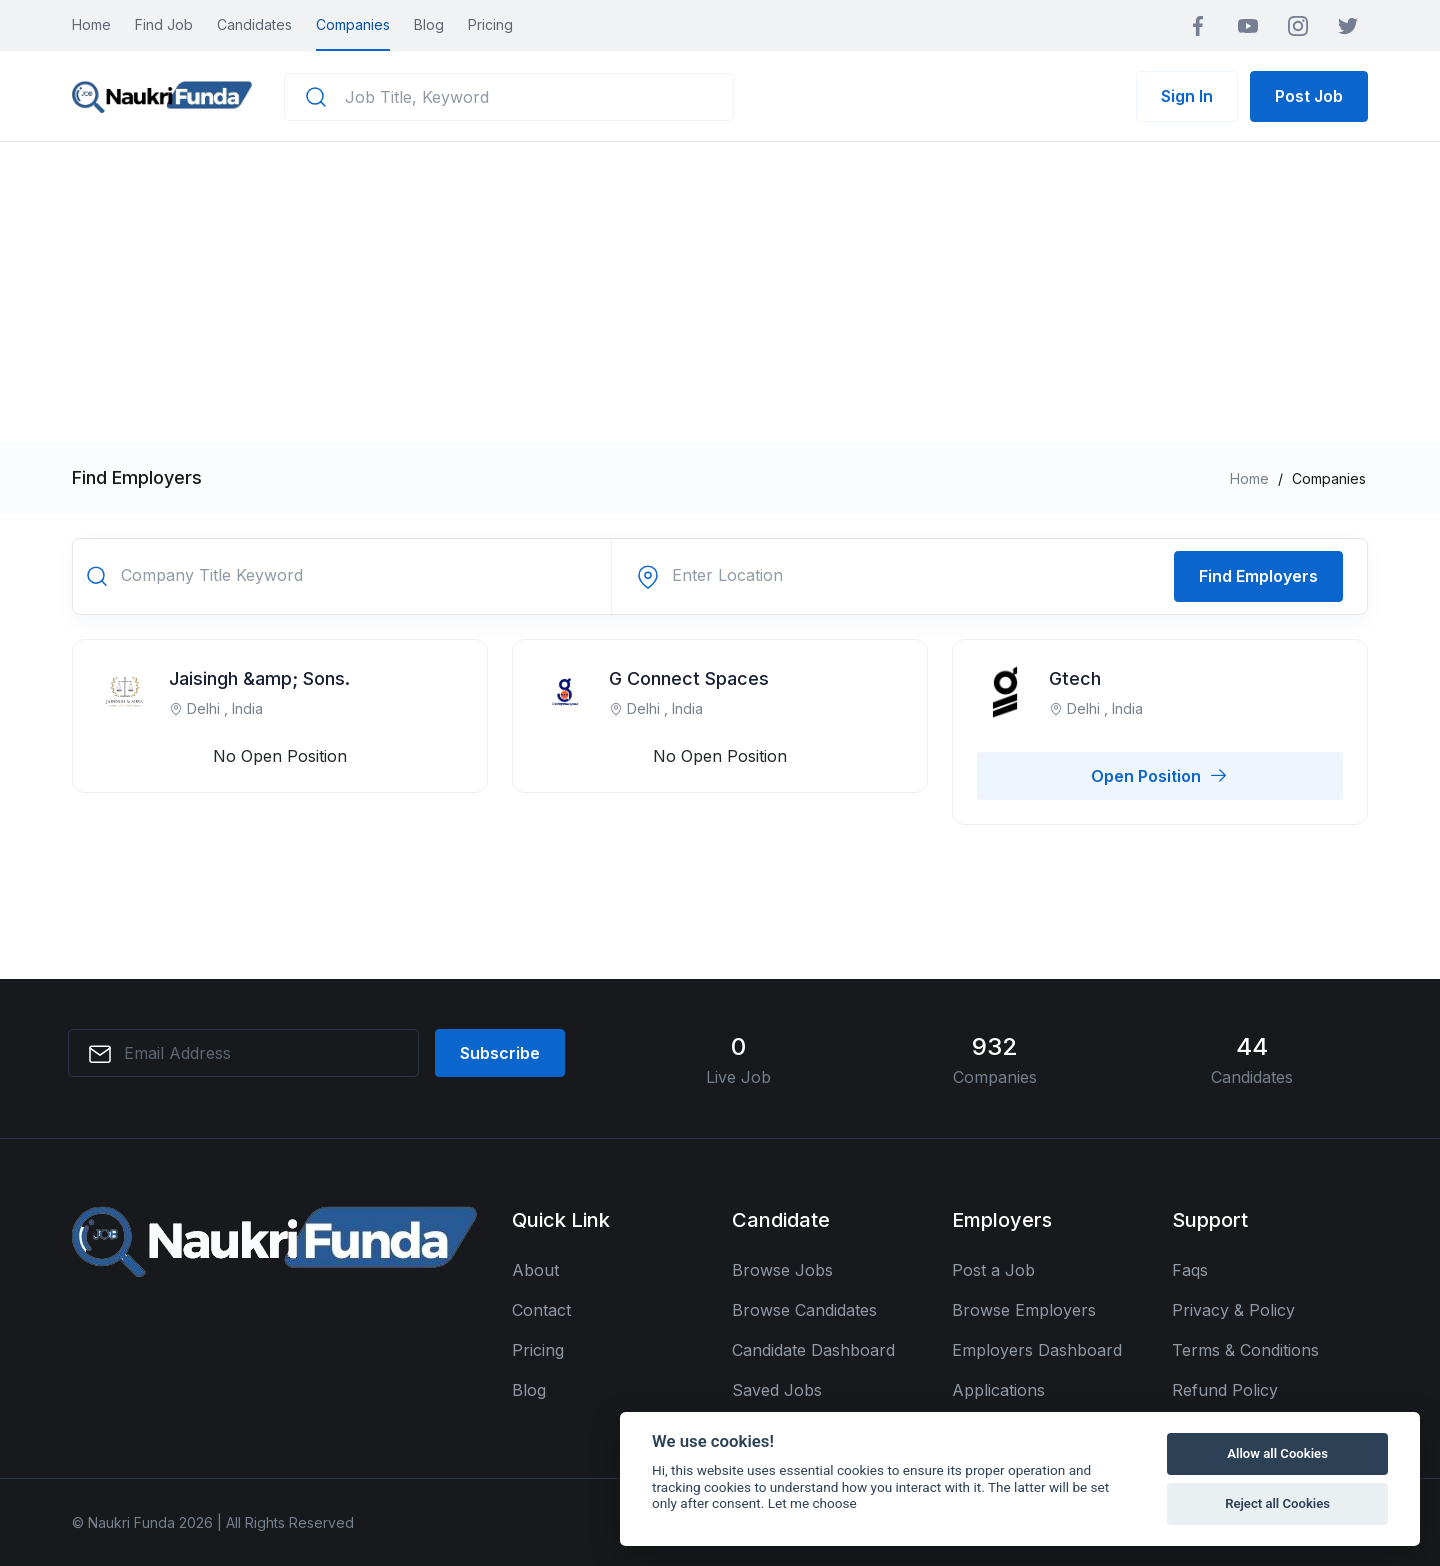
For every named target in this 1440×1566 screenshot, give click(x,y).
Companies (353, 24)
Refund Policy (1225, 1390)
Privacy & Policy (1233, 1310)
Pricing (490, 24)
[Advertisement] (720, 292)
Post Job (1309, 96)
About (535, 1270)
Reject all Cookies (1277, 1503)
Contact (541, 1310)
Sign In (1187, 96)
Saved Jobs (777, 1390)
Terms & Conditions (1245, 1350)
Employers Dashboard (1037, 1350)
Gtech (1075, 678)
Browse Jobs (782, 1270)
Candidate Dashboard (813, 1350)
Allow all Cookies (1277, 1453)
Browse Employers (1024, 1310)
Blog (429, 24)
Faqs (1190, 1270)
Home (91, 24)
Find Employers (1258, 576)
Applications (998, 1390)
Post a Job (993, 1270)
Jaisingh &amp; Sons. (259, 678)
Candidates (254, 24)
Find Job (164, 24)
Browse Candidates (804, 1310)
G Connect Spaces (689, 678)
